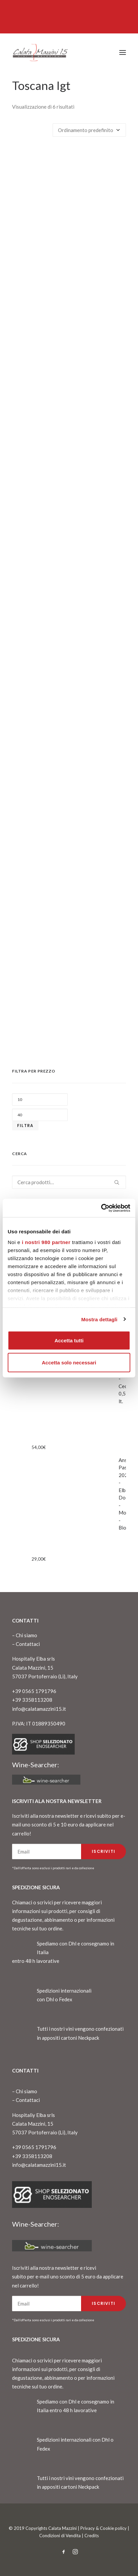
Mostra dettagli (99, 1319)
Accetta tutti (69, 1340)
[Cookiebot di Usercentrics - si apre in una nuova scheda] (101, 1208)
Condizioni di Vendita (60, 2535)
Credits (91, 2535)
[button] (122, 52)
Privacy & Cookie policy (103, 2528)
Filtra (25, 1125)
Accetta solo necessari (69, 1362)
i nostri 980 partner (46, 1242)
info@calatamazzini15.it (39, 1709)
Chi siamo (26, 1635)
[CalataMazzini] (40, 52)
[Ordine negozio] (89, 130)
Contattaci (28, 1644)
